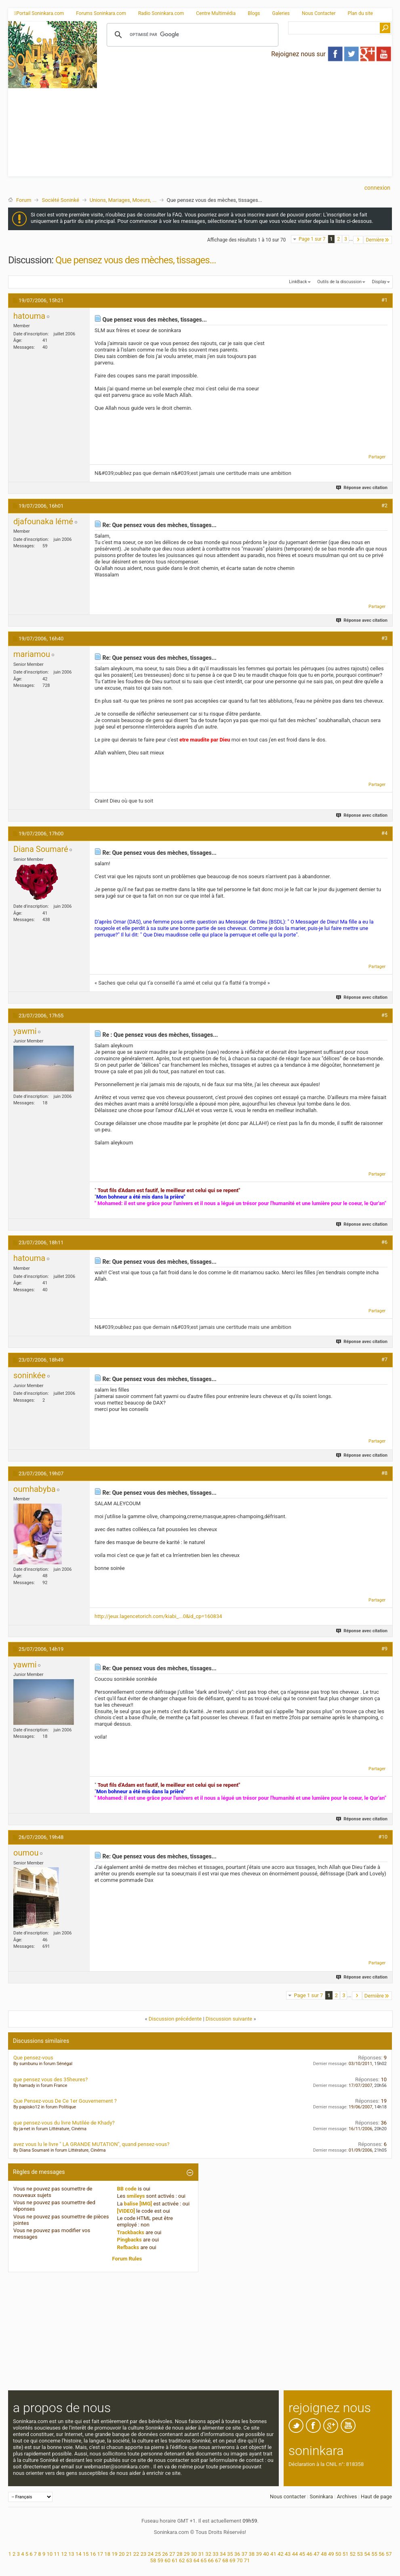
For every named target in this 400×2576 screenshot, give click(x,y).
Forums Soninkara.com (101, 13)
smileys (135, 2196)
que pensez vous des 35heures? (50, 2079)
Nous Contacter (319, 13)
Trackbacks (131, 2232)
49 (331, 2554)
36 (237, 2554)
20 (122, 2554)
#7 (384, 1359)
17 (100, 2554)
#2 (384, 505)
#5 (384, 1015)
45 (302, 2554)
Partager (376, 457)
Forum (23, 200)
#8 (384, 1473)
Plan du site (360, 13)
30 (194, 2554)
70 (240, 2560)
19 (115, 2554)
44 (295, 2554)
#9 (384, 1649)
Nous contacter (288, 2496)
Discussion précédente (175, 2019)
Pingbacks (129, 2240)
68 (225, 2560)
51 (346, 2554)
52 (353, 2554)
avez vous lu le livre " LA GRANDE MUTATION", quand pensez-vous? (91, 2144)
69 (232, 2560)
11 (57, 2554)
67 (218, 2560)
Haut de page (376, 2496)
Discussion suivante (229, 2019)
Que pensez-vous (33, 2058)
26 (165, 2554)
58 (153, 2560)
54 (367, 2554)
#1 (384, 300)
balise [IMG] (138, 2204)
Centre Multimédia (216, 13)
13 (71, 2554)
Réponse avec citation (362, 487)
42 (281, 2554)
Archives (347, 2496)
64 (197, 2560)
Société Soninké (60, 200)
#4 (384, 833)
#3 (384, 638)
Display (379, 281)
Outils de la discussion (339, 281)
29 (187, 2554)
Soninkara (321, 2496)
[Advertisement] (245, 119)
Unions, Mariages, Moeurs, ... (123, 200)
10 (49, 2554)
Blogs (254, 13)
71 (247, 2560)
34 (223, 2554)
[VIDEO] (126, 2211)
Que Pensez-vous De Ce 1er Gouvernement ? (65, 2101)
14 (79, 2554)
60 (167, 2560)
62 (182, 2560)
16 (93, 2554)
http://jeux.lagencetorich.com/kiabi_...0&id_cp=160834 (158, 1616)
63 (189, 2560)
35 (230, 2554)
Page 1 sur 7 (312, 239)
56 (382, 2554)
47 (317, 2554)
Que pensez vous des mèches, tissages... (135, 260)
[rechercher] (191, 35)
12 (64, 2554)
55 (374, 2554)
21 (129, 2554)
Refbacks (128, 2247)
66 (211, 2560)
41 (273, 2554)
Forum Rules (127, 2259)
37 (245, 2554)
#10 (382, 1837)
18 (107, 2554)
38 (252, 2554)
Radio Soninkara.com (161, 13)
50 (338, 2554)
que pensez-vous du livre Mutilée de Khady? (64, 2123)
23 (144, 2554)
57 (389, 2554)
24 (150, 2554)
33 (216, 2554)
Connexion (377, 187)
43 (288, 2554)
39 (259, 2554)
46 (309, 2554)
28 (180, 2554)
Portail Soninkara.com (39, 13)
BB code (127, 2189)
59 (160, 2560)
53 (360, 2554)
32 (208, 2554)
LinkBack (298, 281)
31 (201, 2554)
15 (86, 2554)
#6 (384, 1242)
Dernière (378, 240)
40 (266, 2554)
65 (204, 2560)
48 (324, 2554)
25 (158, 2554)
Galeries (281, 13)
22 (136, 2554)
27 (172, 2554)
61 (175, 2560)
